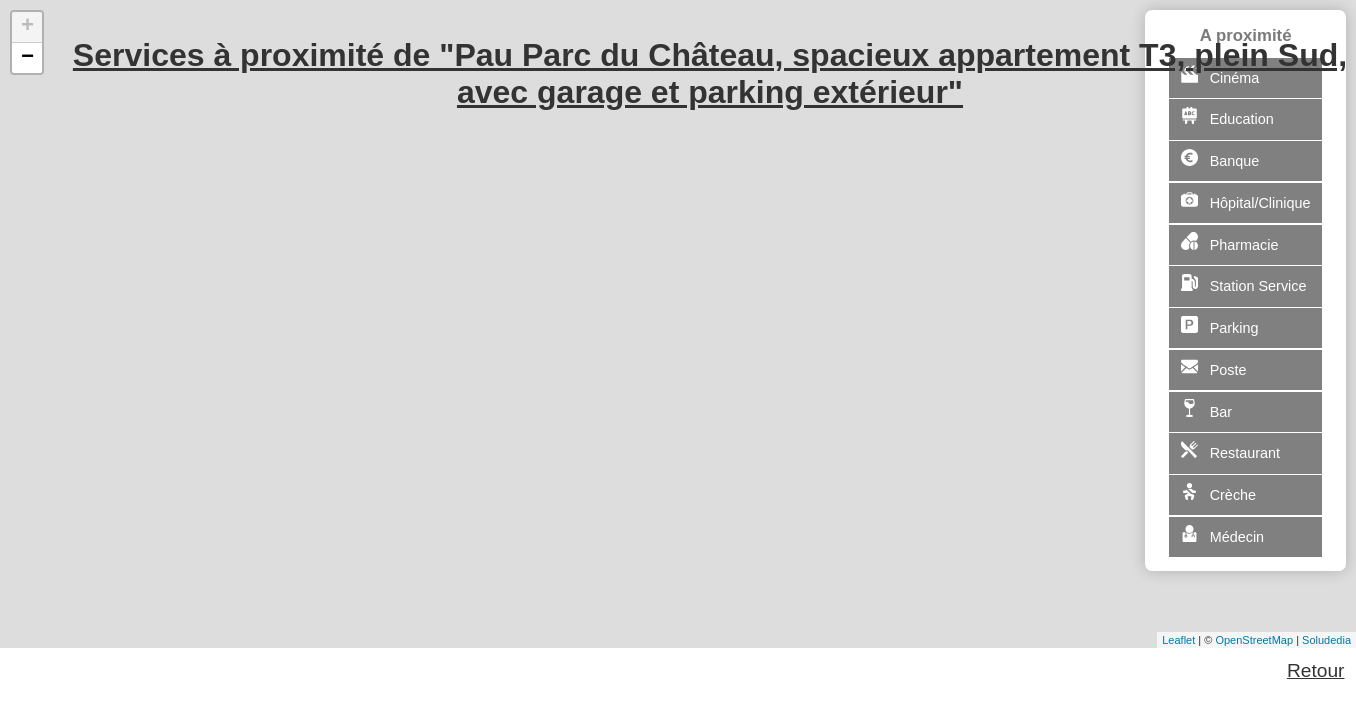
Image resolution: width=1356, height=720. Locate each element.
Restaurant (1230, 451)
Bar (1206, 409)
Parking (1220, 326)
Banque (1220, 159)
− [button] (27, 58)
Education (1227, 117)
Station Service (1244, 284)
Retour (1316, 670)
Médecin (1222, 535)
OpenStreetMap (1254, 640)
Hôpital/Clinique (1246, 201)
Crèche (1218, 493)
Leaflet (1178, 640)
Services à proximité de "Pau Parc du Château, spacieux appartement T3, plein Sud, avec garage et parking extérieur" (710, 73)
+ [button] (27, 27)
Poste (1214, 368)
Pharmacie (1230, 242)
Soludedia (1326, 640)
